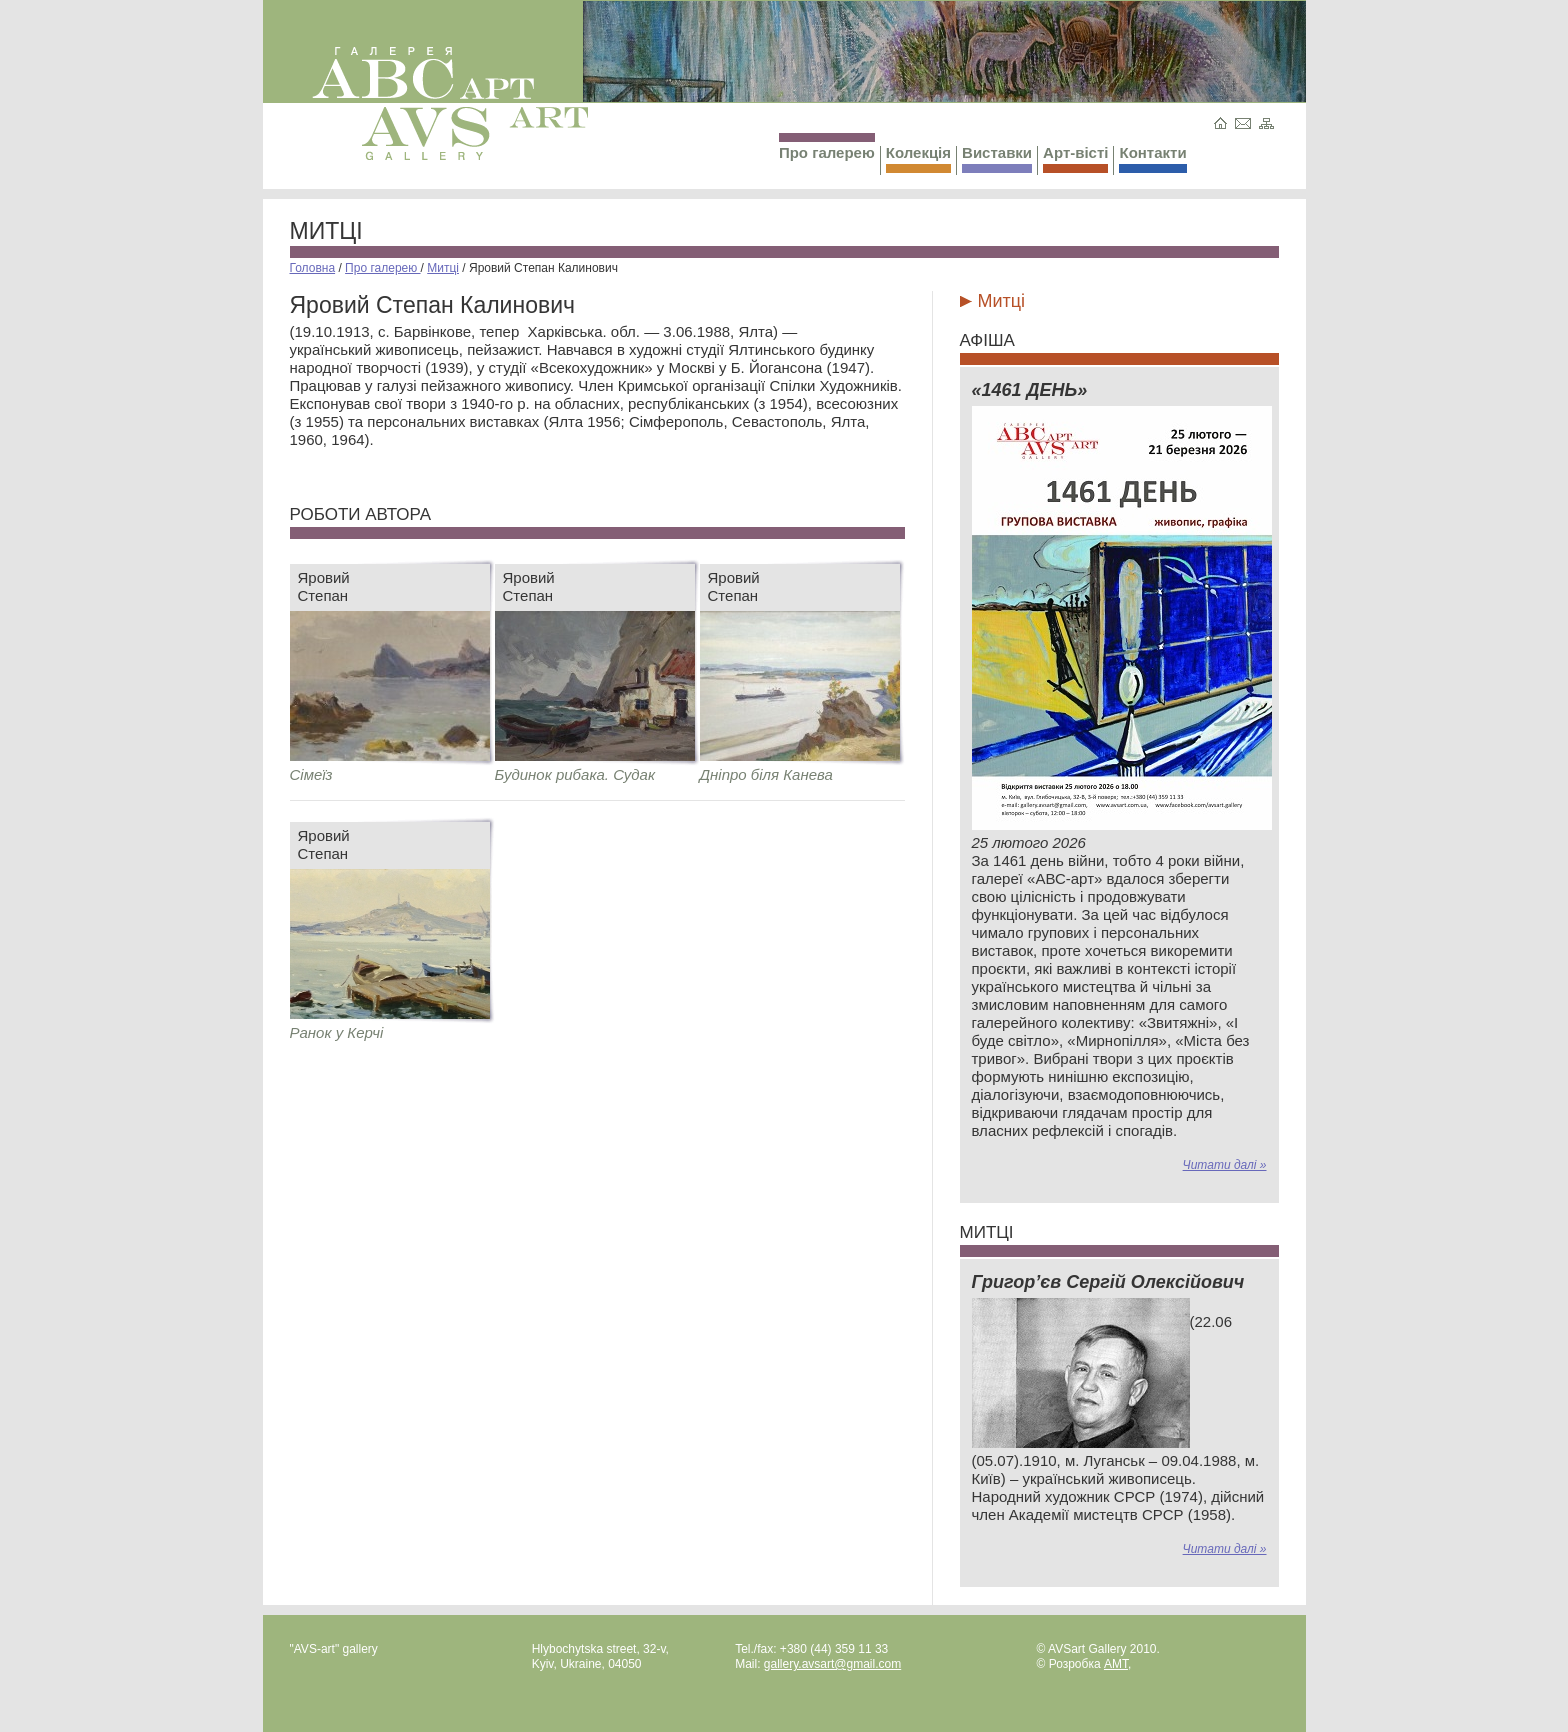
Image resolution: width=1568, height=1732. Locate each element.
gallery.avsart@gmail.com (832, 1664)
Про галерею (827, 147)
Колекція (918, 158)
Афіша (987, 340)
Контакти (1152, 158)
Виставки (997, 158)
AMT (1116, 1664)
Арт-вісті (1075, 158)
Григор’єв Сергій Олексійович (1108, 1282)
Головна (313, 268)
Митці (326, 231)
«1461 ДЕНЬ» (1030, 390)
